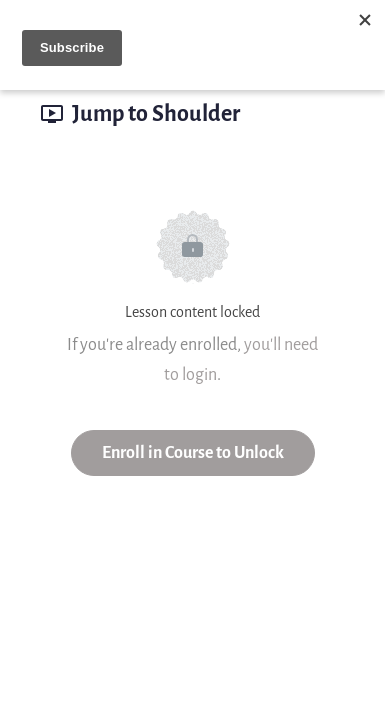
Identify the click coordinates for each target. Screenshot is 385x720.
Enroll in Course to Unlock (193, 452)
